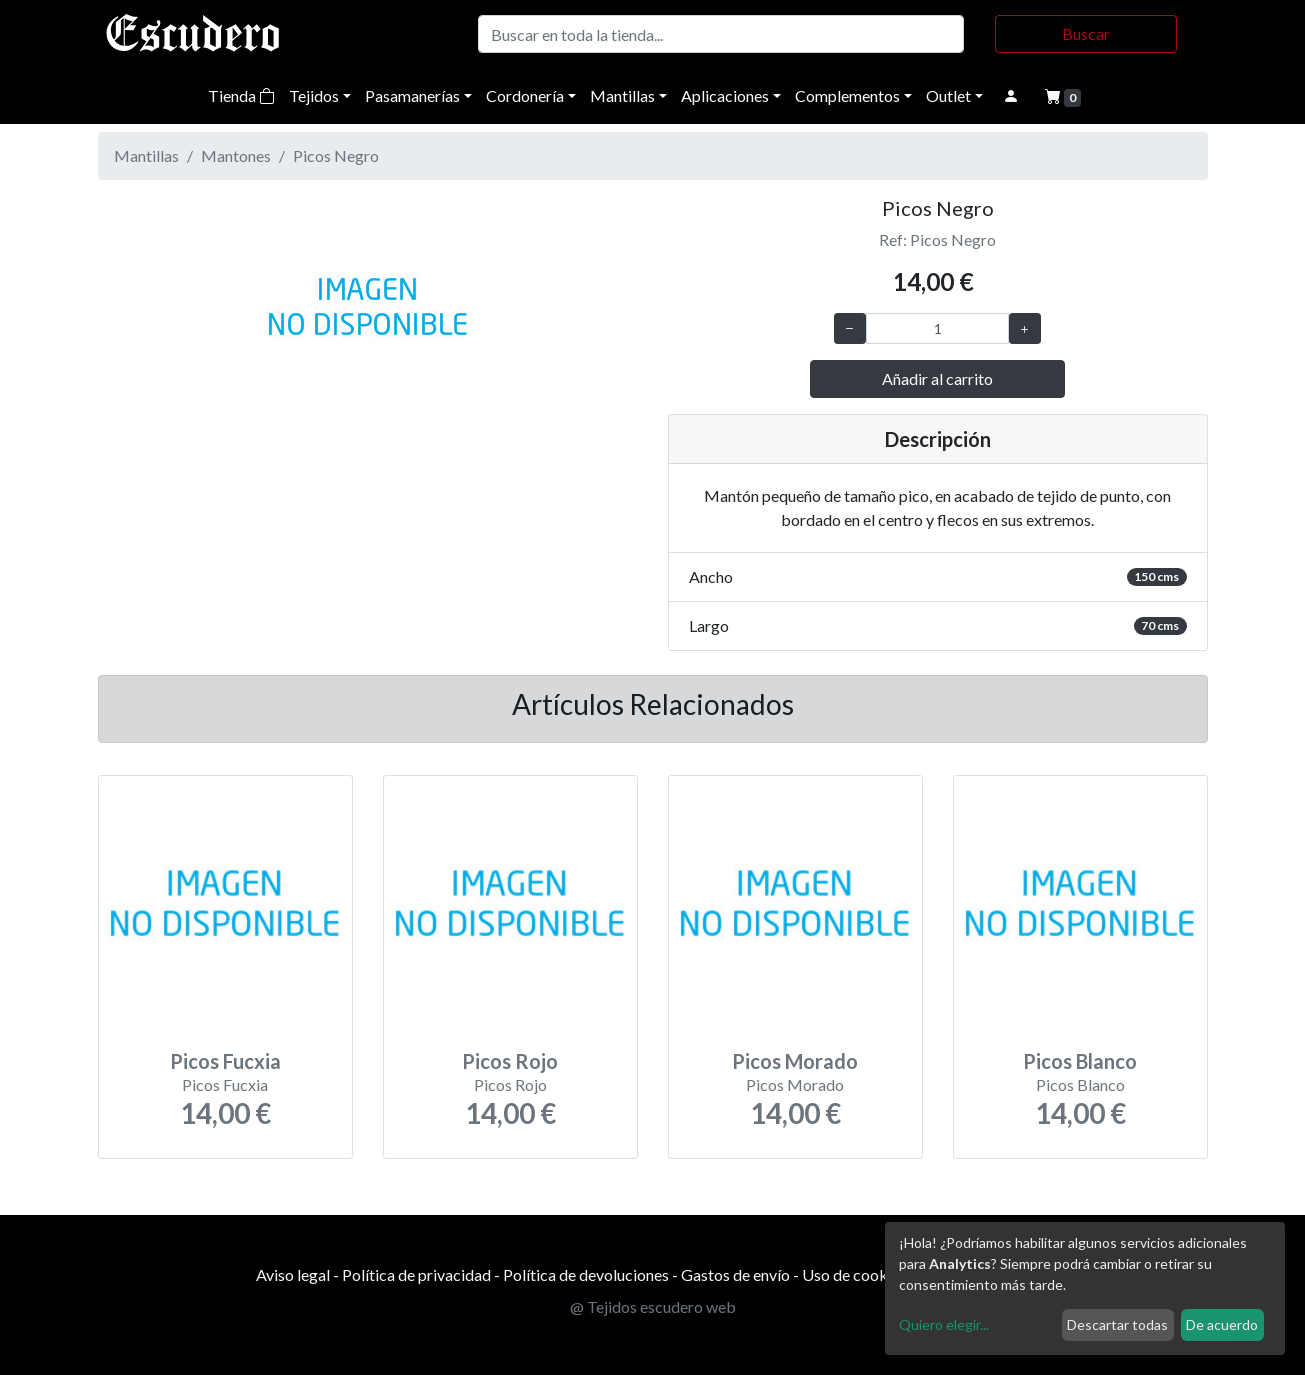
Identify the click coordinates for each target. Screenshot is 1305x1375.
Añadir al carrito (937, 378)
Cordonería (525, 95)
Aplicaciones (725, 95)
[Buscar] (721, 34)
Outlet (948, 95)
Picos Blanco (1080, 1061)
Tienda (241, 95)
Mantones (236, 155)
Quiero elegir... (944, 1324)
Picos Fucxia (225, 1061)
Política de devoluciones (586, 1274)
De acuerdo (1222, 1324)
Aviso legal (293, 1274)
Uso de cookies (854, 1274)
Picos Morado (795, 1061)
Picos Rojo (510, 1061)
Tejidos (314, 95)
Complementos (847, 95)
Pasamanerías (412, 95)
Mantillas (622, 95)
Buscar (1086, 33)
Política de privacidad (416, 1274)
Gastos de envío (735, 1274)
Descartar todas (1117, 1324)
